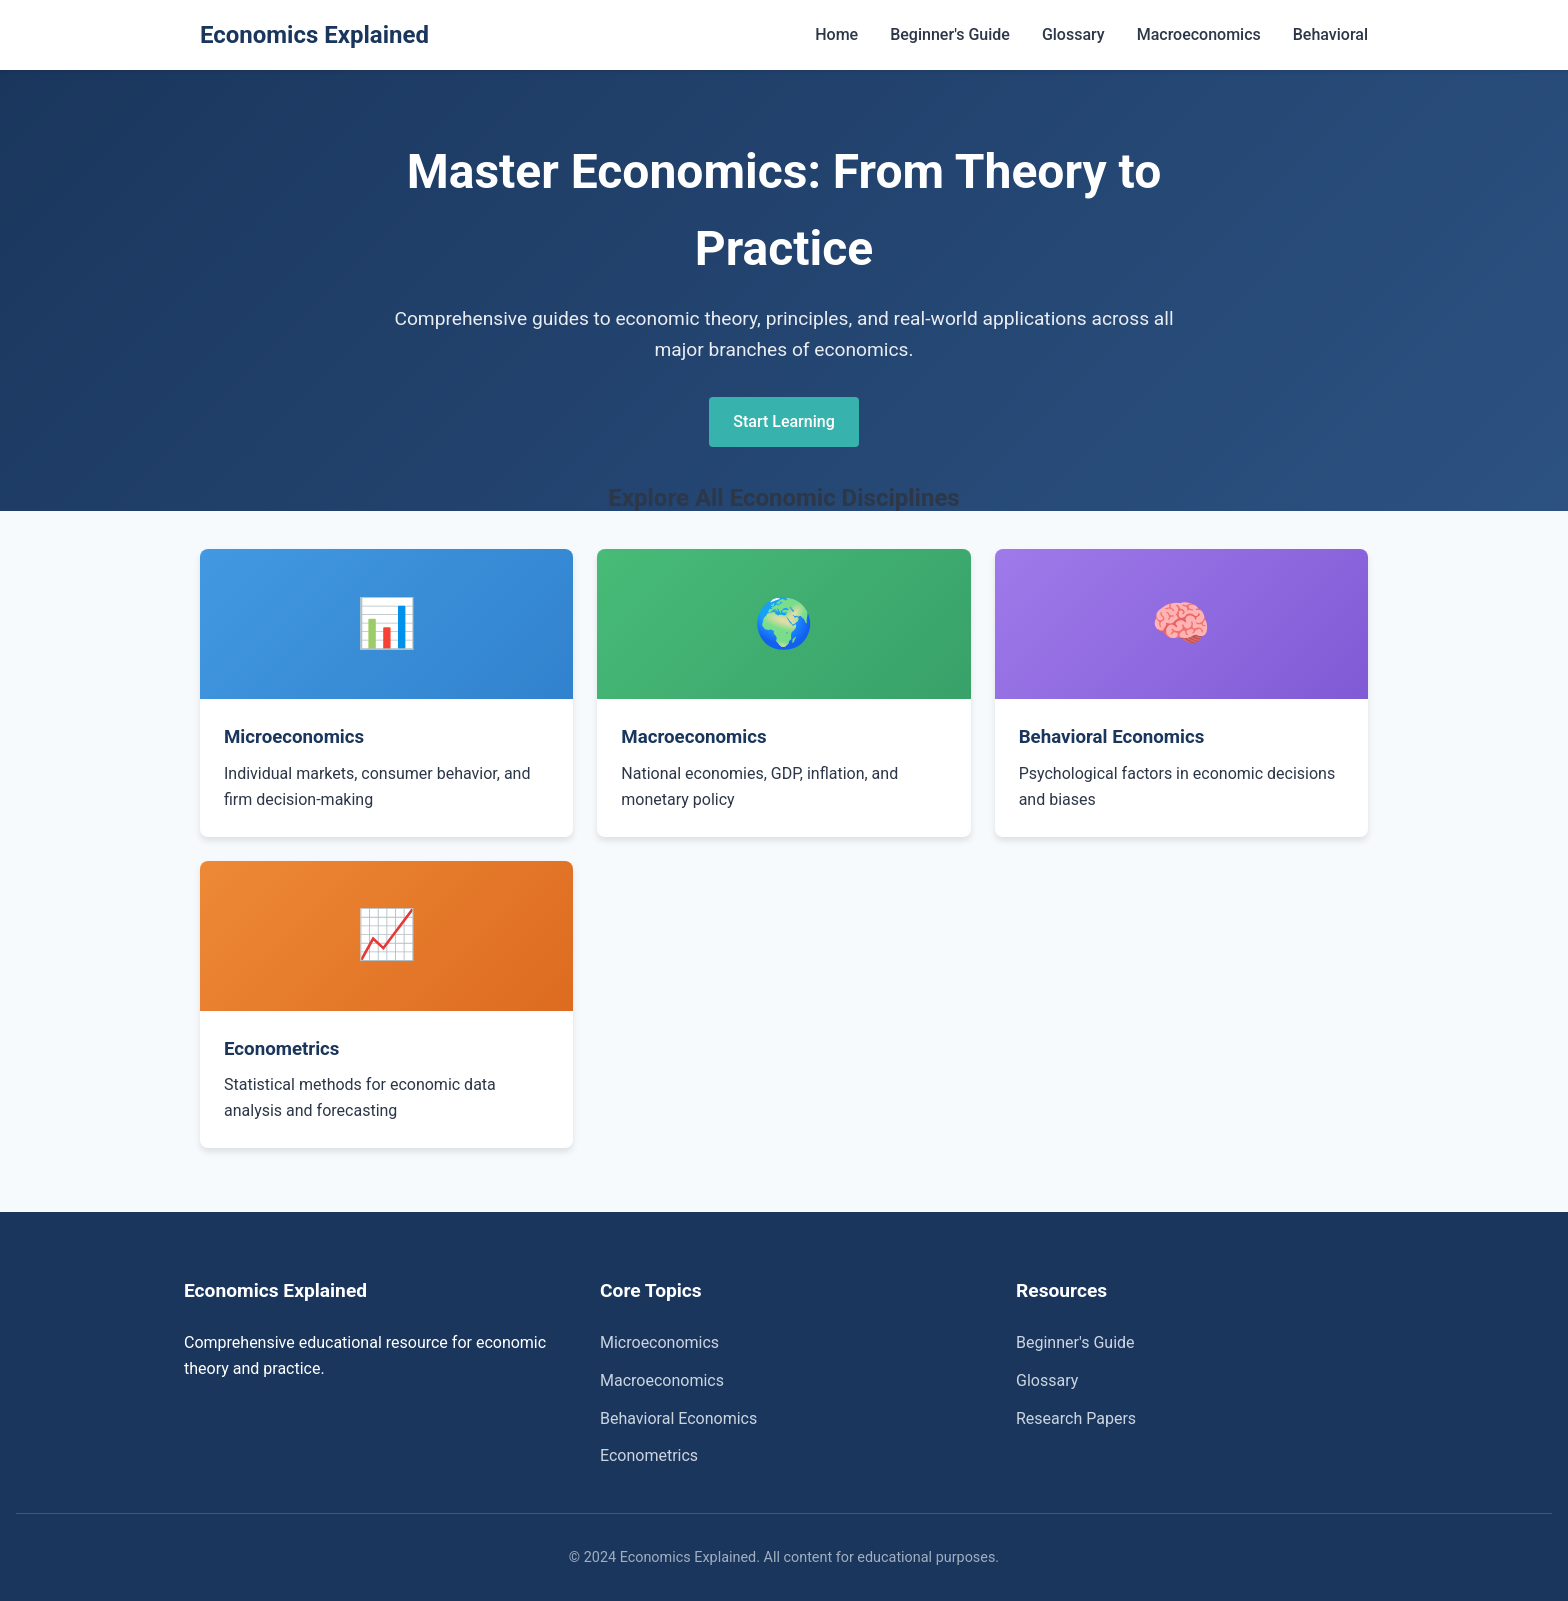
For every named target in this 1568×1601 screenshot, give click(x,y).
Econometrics (649, 1455)
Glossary (1073, 34)
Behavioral (1330, 34)
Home (836, 34)
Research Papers (1076, 1418)
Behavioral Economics (678, 1418)
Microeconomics (659, 1342)
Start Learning (783, 421)
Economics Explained (314, 35)
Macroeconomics (1199, 34)
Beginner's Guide (950, 34)
